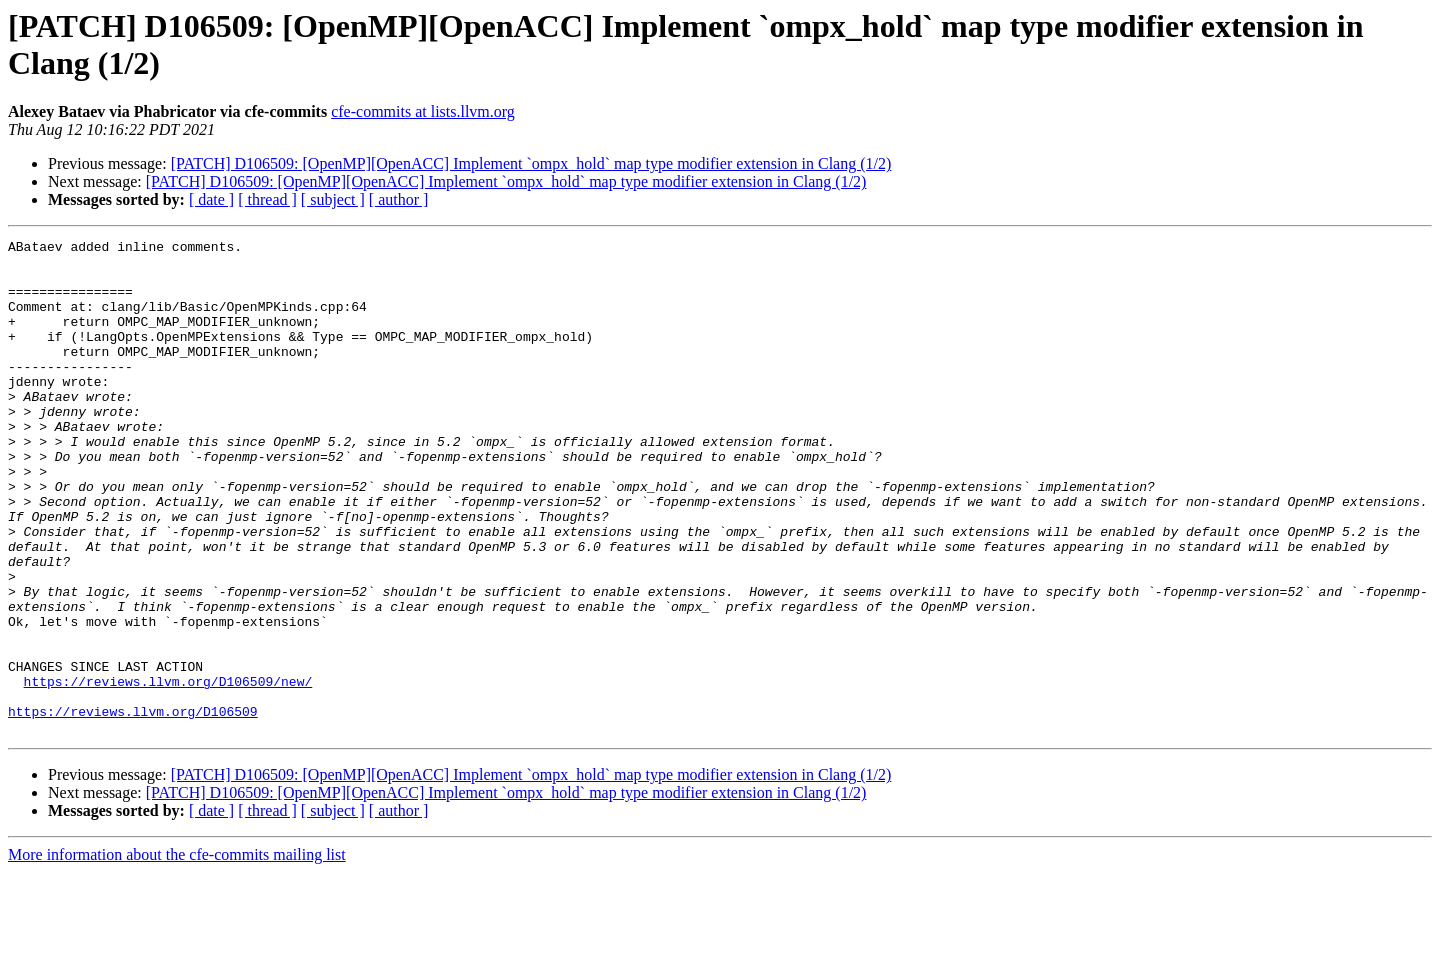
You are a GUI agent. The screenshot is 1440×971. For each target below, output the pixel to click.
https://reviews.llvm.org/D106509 (133, 807)
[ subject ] (333, 199)
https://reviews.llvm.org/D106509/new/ (168, 771)
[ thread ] (267, 199)
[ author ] (399, 199)
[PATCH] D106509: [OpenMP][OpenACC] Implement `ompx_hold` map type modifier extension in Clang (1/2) (531, 163)
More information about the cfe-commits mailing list (177, 953)
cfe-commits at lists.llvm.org (423, 111)
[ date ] (211, 199)
